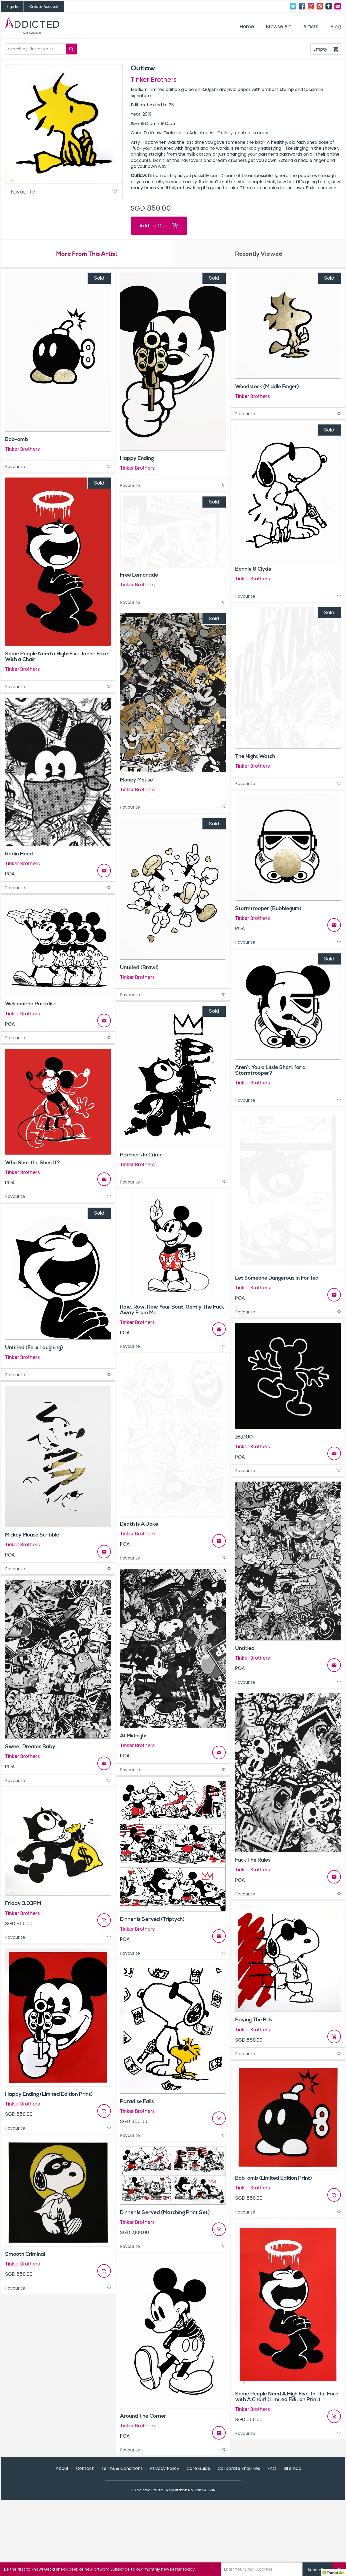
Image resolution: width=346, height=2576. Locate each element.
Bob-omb (16, 439)
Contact (337, 6)
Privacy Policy (164, 2468)
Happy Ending (137, 458)
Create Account (44, 6)
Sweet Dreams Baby (30, 1746)
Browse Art (278, 26)
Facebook (302, 6)
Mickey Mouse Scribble (32, 1535)
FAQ (271, 2468)
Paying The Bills (253, 2019)
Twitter (293, 6)
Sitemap (292, 2468)
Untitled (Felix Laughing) (34, 1347)
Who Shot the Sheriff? (32, 1162)
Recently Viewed (259, 254)
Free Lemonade (139, 575)
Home (247, 26)
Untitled (245, 1648)
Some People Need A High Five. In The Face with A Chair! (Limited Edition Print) (286, 2397)
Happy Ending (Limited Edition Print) (49, 2094)
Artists (310, 26)
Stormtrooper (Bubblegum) (268, 908)
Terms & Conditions (122, 2468)
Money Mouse (136, 780)
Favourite (64, 191)
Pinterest (320, 6)
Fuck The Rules (253, 1860)
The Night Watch (255, 756)
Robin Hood (19, 854)
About (62, 2468)
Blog (336, 26)
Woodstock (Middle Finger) (267, 386)
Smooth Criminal (25, 2254)
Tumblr (328, 6)
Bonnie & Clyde (253, 569)
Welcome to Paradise (30, 1004)
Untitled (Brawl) (139, 967)
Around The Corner (143, 2416)
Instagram (311, 6)
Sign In (12, 6)
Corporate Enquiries (239, 2468)
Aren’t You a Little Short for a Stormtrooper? (270, 1070)
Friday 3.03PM (23, 1903)
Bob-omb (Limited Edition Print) (273, 2178)
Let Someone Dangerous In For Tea (277, 1278)
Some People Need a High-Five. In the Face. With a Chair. (57, 656)
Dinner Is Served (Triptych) (152, 1919)
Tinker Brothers (154, 80)
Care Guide (198, 2468)
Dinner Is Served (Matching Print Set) (165, 2212)
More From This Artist (87, 254)
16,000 (244, 1437)
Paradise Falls (137, 2101)
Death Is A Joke (139, 1524)
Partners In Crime (141, 1155)
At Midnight (133, 1735)
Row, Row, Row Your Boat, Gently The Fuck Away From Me (172, 1310)
